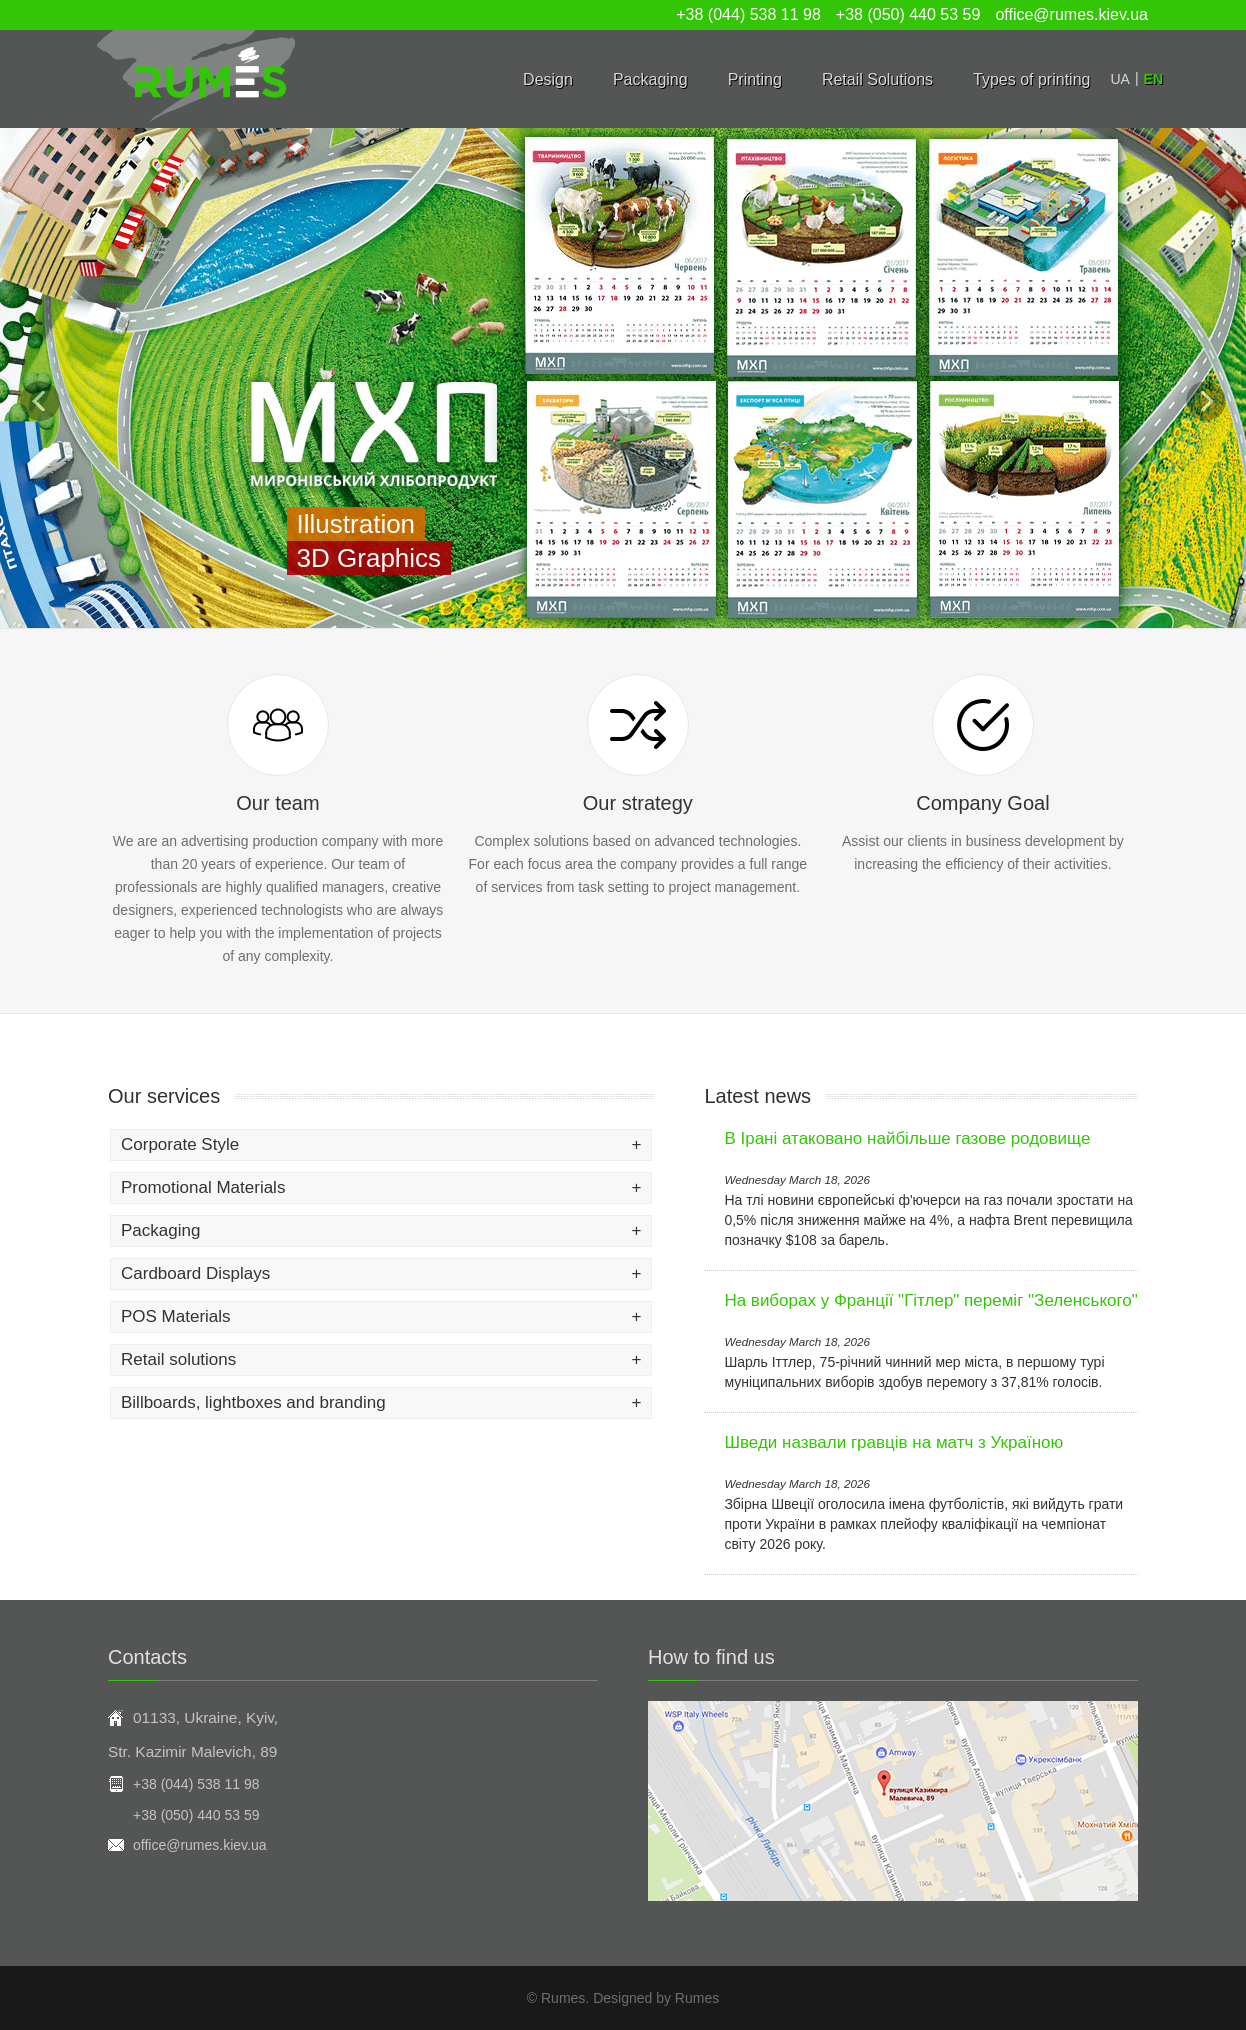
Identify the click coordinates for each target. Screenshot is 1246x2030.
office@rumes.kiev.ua (1071, 14)
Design (548, 79)
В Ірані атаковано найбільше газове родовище (907, 1138)
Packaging (650, 79)
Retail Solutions (877, 79)
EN (1153, 79)
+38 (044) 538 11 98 (748, 14)
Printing (755, 79)
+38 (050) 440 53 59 (908, 14)
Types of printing (1031, 79)
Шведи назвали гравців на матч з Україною (893, 1442)
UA (1119, 79)
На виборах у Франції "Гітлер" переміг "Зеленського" (930, 1300)
